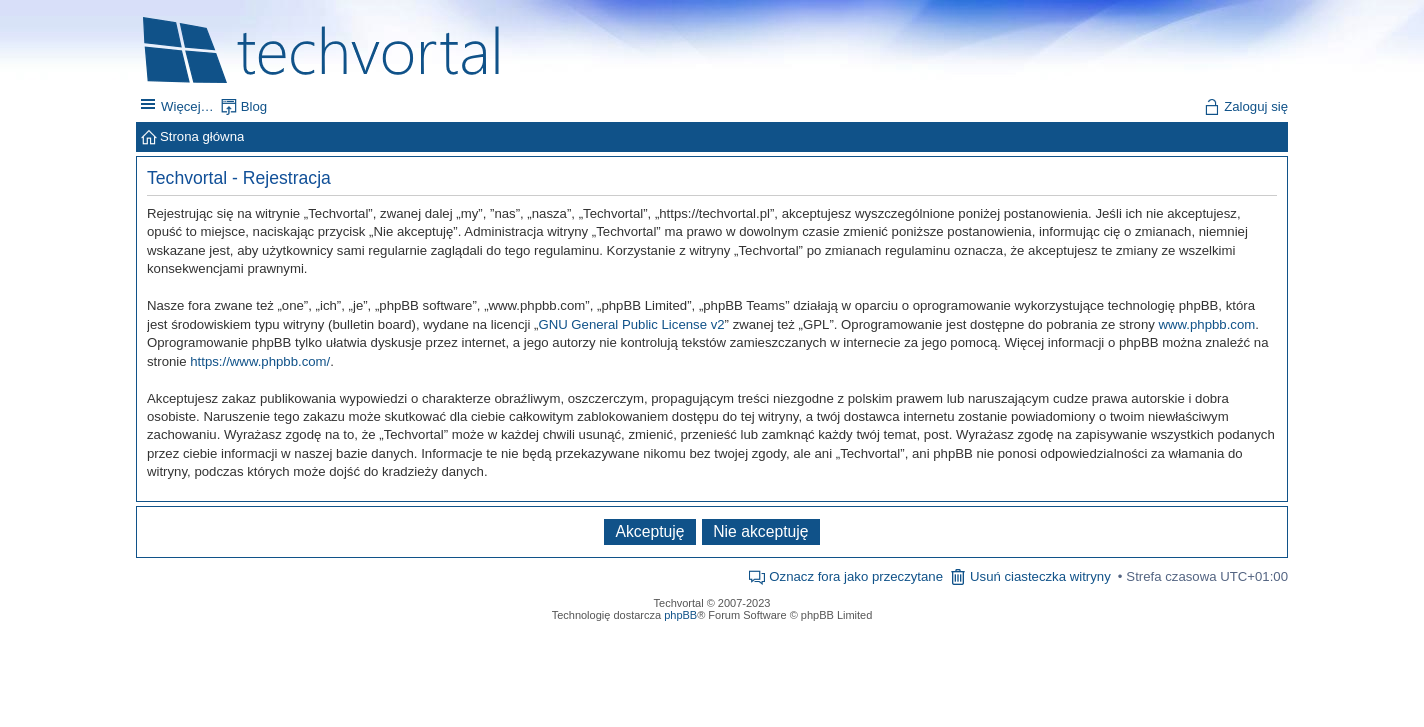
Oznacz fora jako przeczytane (856, 576)
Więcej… (187, 106)
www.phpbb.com (1207, 324)
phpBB (680, 615)
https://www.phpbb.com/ (260, 361)
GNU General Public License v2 (631, 324)
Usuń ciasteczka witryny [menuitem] (1040, 576)
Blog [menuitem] (254, 106)
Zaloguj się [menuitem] (1256, 106)
